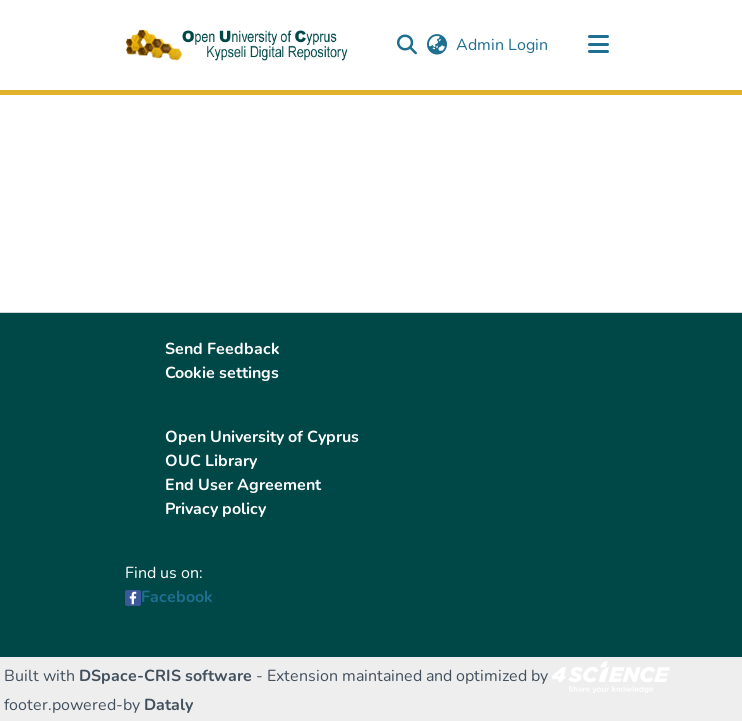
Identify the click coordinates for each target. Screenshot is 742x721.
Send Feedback (222, 349)
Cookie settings (222, 373)
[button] (406, 45)
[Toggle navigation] (598, 45)
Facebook (177, 597)
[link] (611, 676)
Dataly (168, 705)
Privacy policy (215, 509)
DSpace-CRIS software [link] (165, 676)
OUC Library (211, 461)
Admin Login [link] (503, 45)
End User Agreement (243, 485)
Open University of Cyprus (262, 437)
